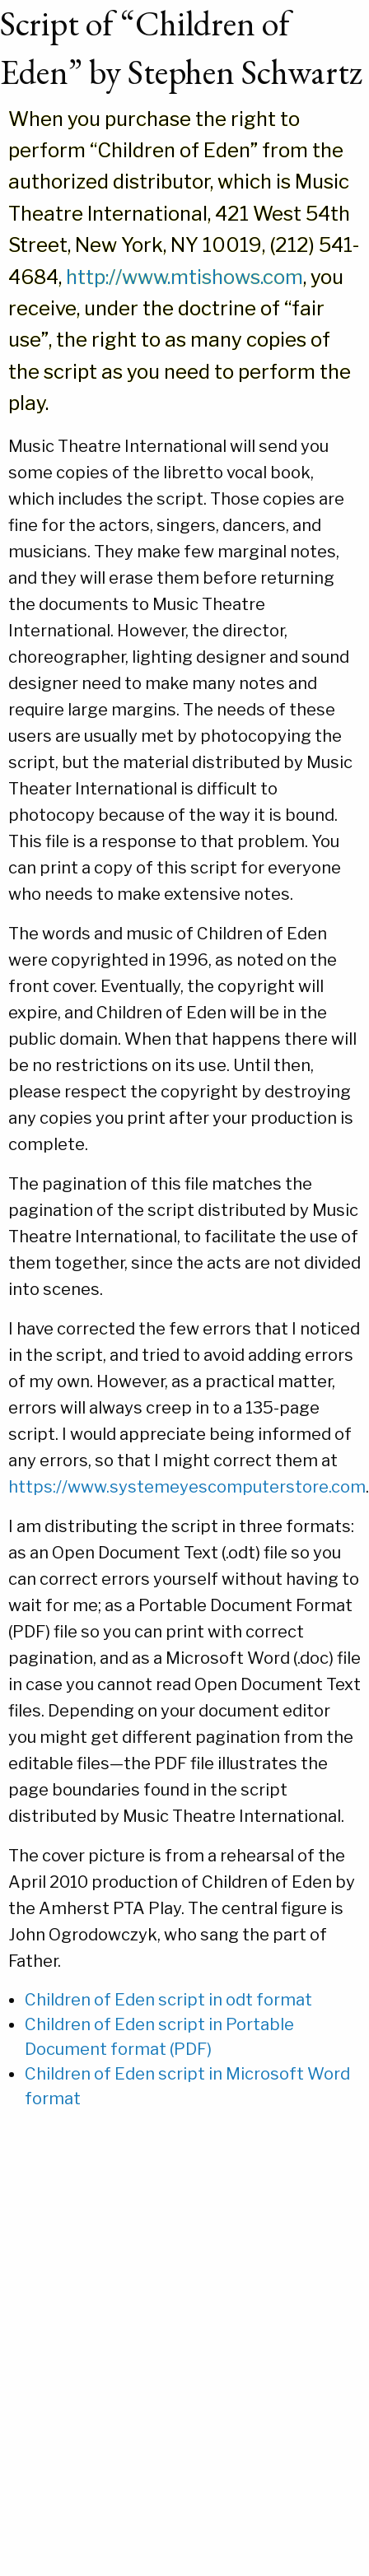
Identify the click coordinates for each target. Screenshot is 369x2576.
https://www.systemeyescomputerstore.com (187, 1487)
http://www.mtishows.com (184, 277)
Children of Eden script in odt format (168, 2000)
